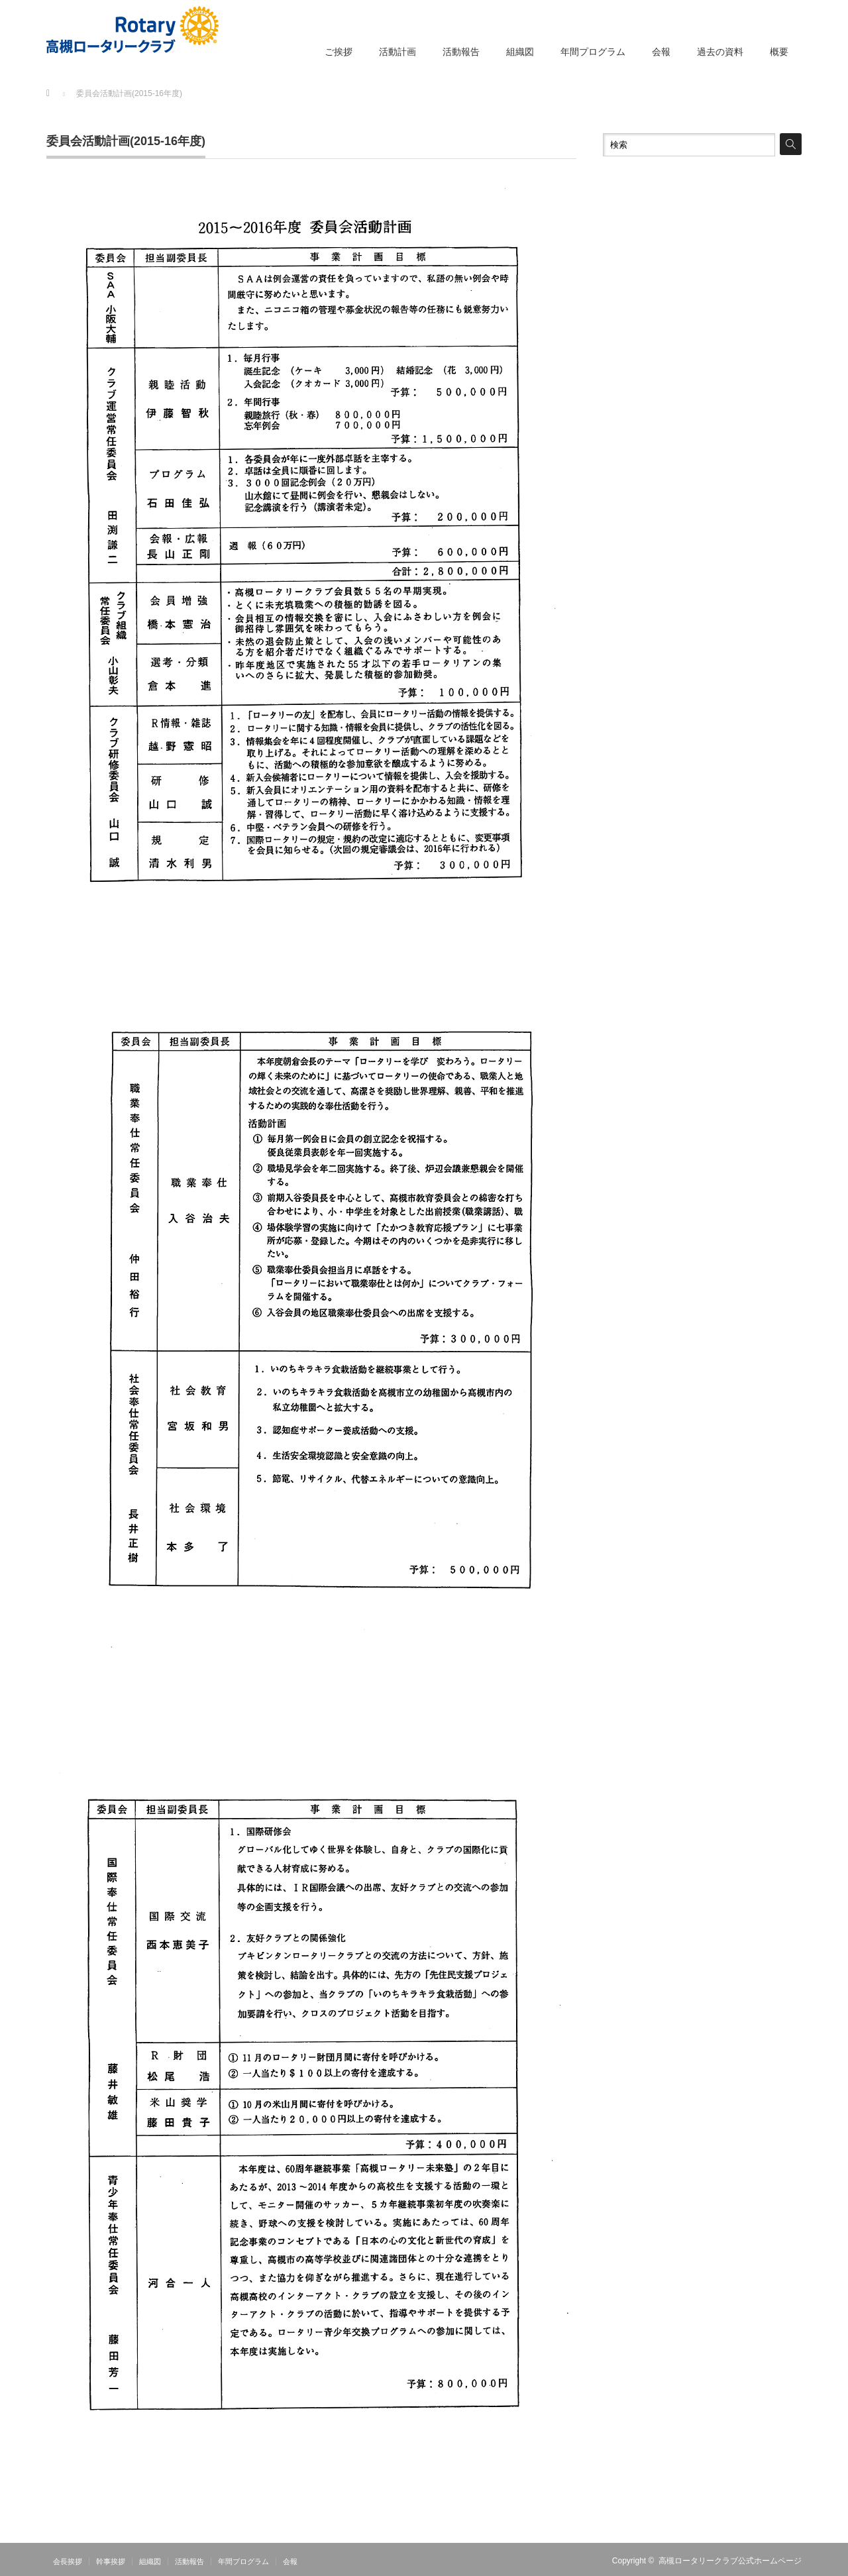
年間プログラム (592, 51)
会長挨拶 (67, 2561)
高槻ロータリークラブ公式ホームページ (730, 2560)
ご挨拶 (338, 51)
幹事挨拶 (110, 2561)
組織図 (520, 51)
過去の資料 (720, 51)
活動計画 (397, 51)
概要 (779, 51)
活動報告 (461, 51)
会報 (661, 51)
